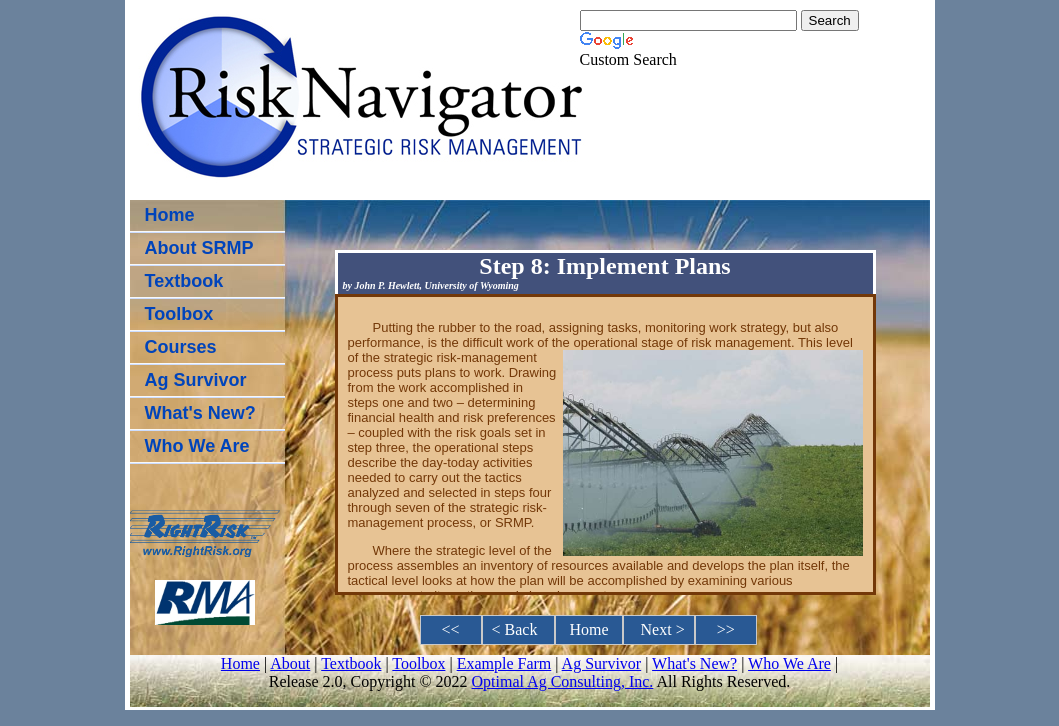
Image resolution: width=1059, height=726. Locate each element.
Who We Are (197, 446)
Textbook (184, 281)
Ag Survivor (196, 380)
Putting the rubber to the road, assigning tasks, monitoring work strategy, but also (606, 327)
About (290, 663)
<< (451, 629)
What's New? (200, 413)
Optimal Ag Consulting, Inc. (563, 681)
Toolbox (179, 314)
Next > (659, 629)
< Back (519, 629)
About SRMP (199, 248)
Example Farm (504, 663)
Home (170, 215)
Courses (181, 347)
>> (726, 629)
